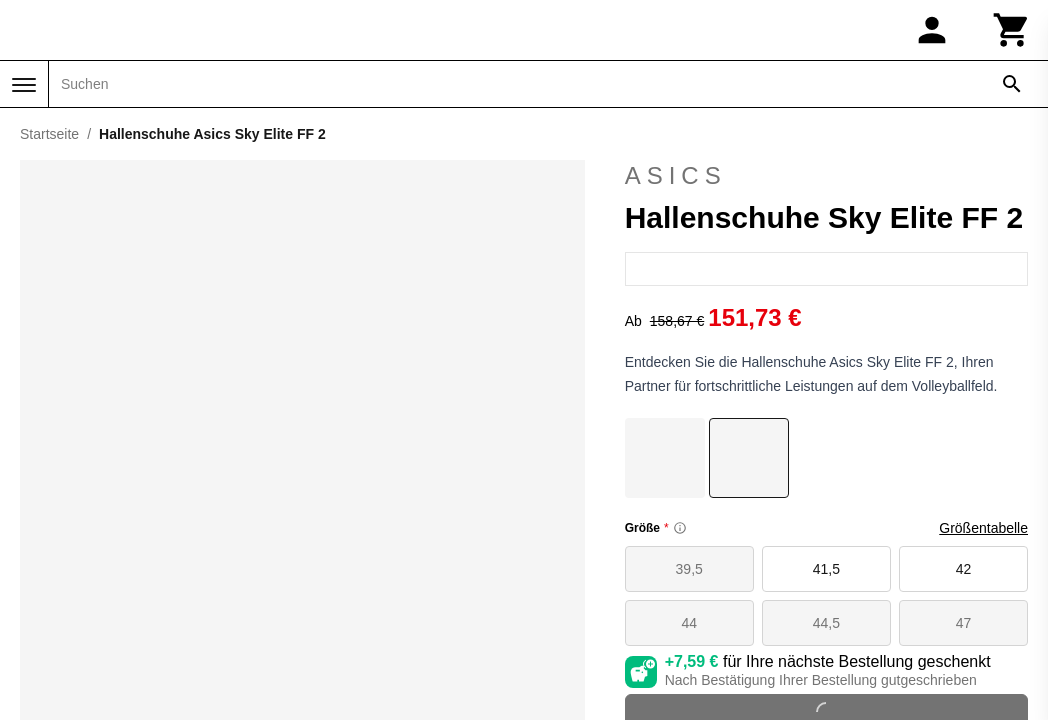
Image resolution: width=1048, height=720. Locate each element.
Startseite (49, 134)
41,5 (826, 569)
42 (964, 569)
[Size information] (680, 528)
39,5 (689, 569)
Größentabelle (983, 528)
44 (689, 623)
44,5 (826, 623)
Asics (826, 176)
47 (964, 623)
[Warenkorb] (1012, 30)
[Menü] (24, 85)
